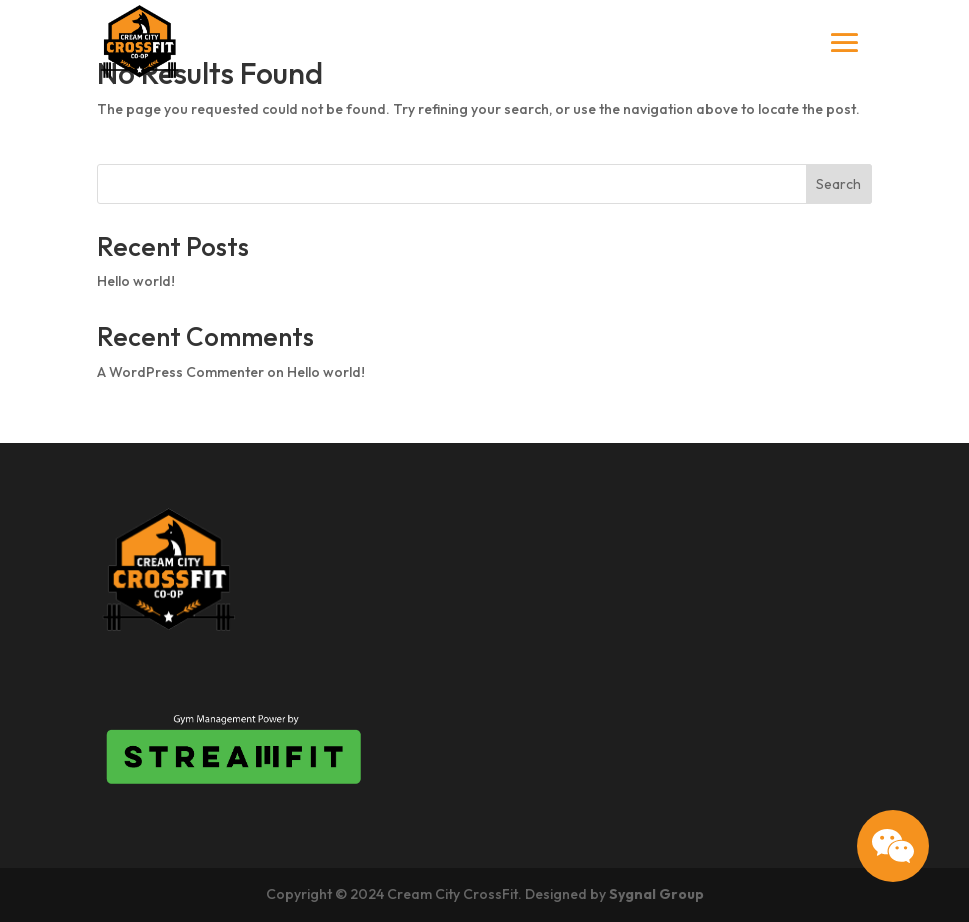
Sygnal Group (656, 894)
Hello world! (136, 281)
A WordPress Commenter (180, 372)
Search (838, 184)
